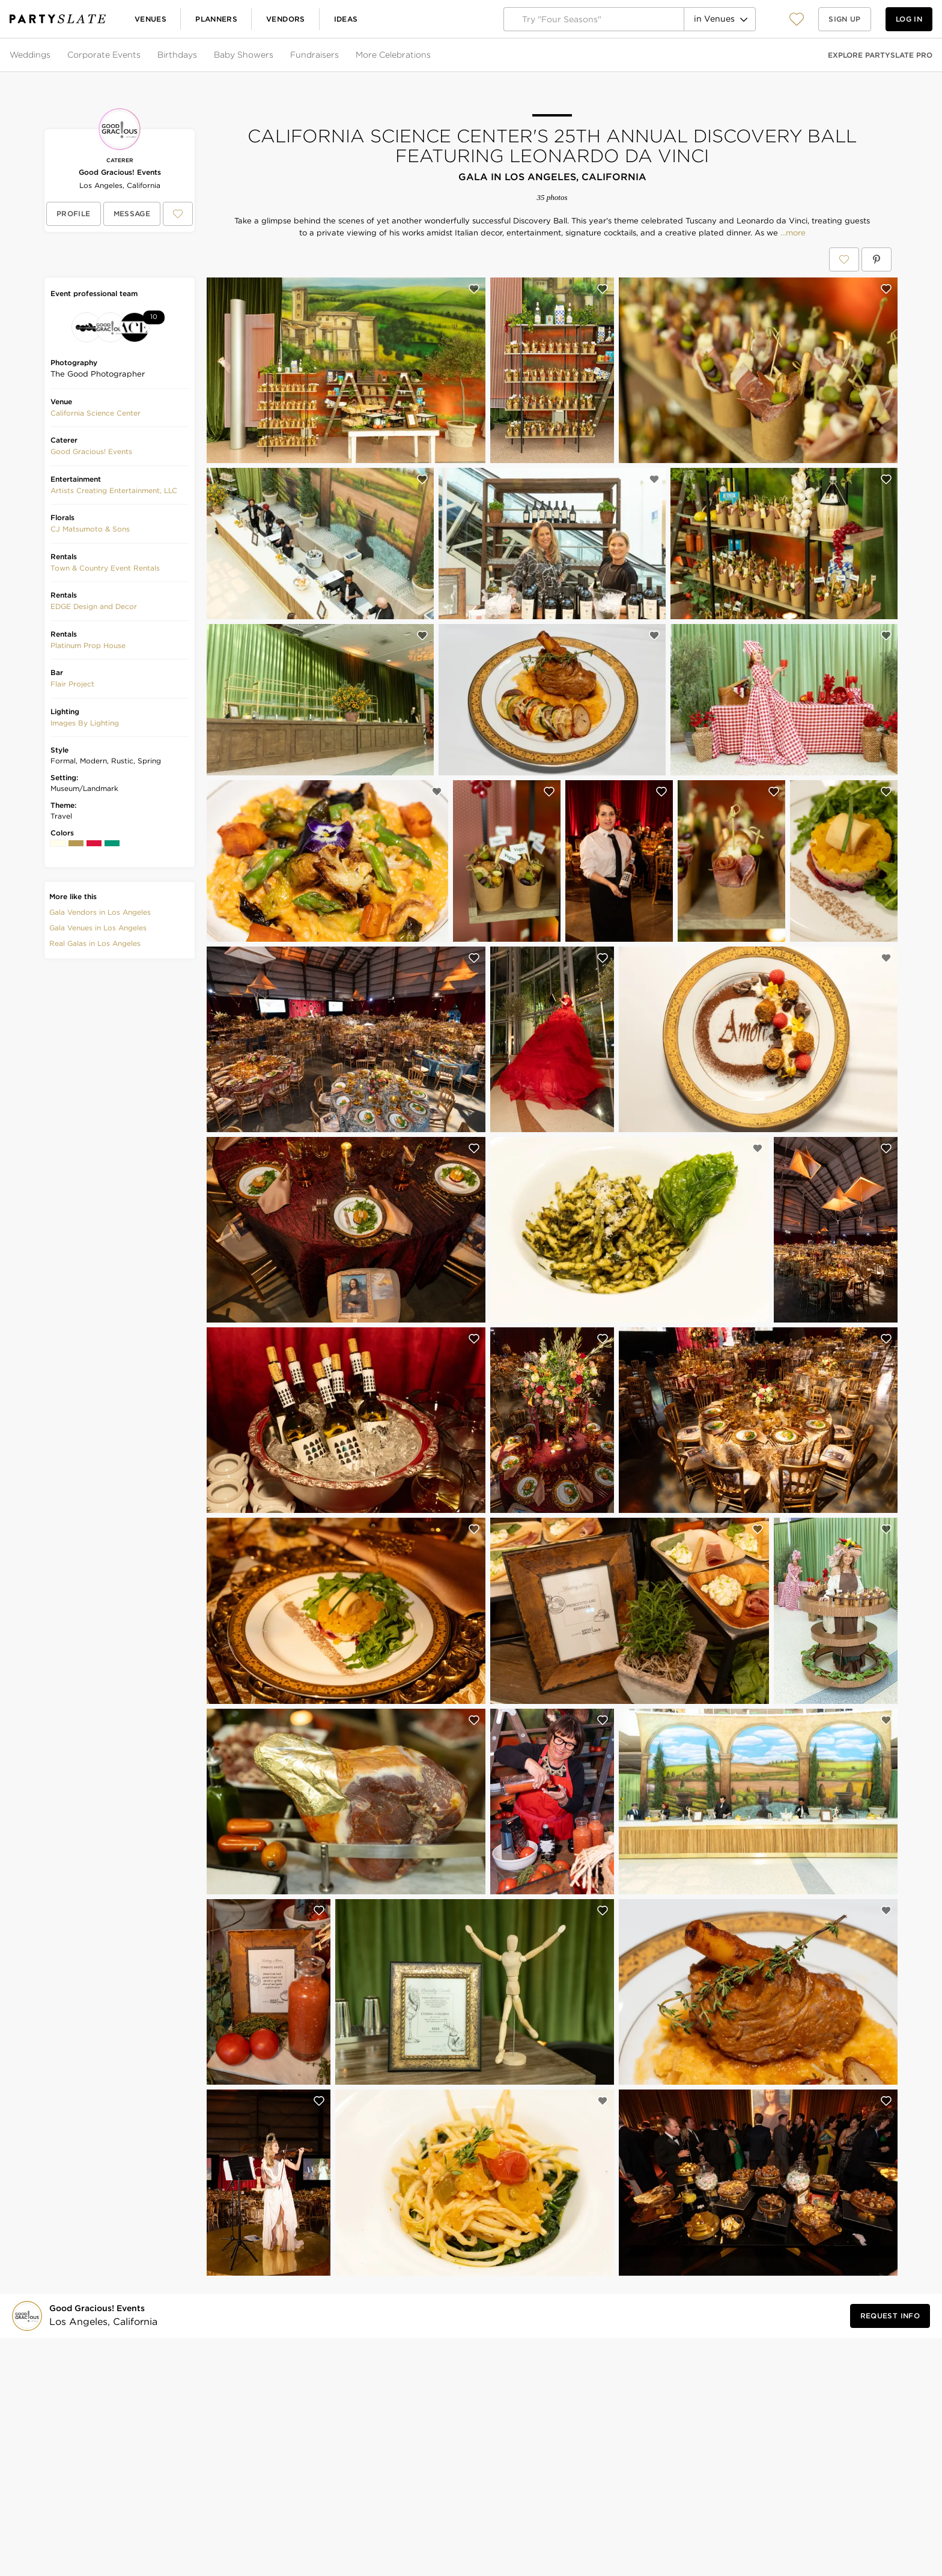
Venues (150, 18)
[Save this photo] (474, 288)
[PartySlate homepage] (58, 18)
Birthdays (177, 54)
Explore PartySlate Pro (880, 54)
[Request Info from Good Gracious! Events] (890, 2316)
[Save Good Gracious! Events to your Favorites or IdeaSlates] (178, 214)
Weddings (30, 54)
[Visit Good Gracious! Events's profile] (99, 2315)
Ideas (346, 18)
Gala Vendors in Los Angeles (100, 912)
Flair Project (72, 683)
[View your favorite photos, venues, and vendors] (796, 19)
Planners (216, 18)
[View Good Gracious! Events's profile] (73, 214)
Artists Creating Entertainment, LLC (113, 490)
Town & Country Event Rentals (105, 567)
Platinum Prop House (88, 645)
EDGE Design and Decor (93, 606)
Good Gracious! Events (120, 172)
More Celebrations (393, 54)
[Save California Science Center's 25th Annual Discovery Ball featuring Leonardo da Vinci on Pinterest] (876, 259)
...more (792, 233)
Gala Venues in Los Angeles (98, 927)
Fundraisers (314, 54)
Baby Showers (243, 54)
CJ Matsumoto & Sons (90, 528)
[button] (796, 19)
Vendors (285, 18)
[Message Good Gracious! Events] (132, 214)
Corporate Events (104, 54)
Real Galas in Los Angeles (95, 943)
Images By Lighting (84, 722)
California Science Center (95, 412)
